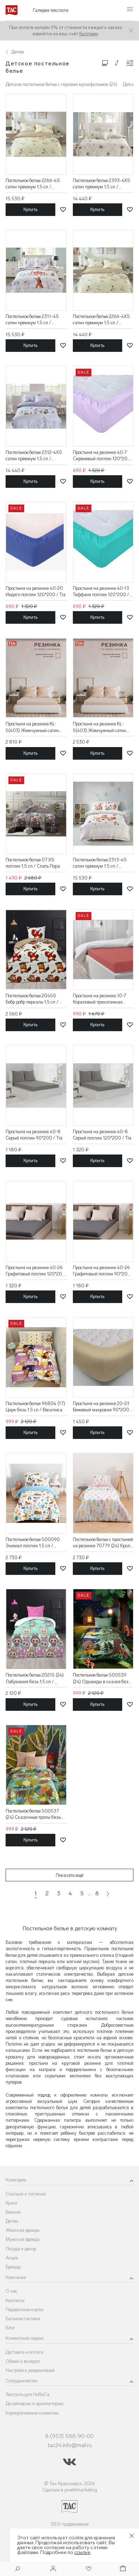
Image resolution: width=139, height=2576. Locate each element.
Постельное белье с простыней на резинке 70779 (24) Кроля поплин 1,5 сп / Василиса (103, 1543)
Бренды (13, 2267)
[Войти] (53, 2569)
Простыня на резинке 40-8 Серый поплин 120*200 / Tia (102, 1135)
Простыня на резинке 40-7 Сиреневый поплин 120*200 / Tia (102, 456)
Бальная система (23, 2318)
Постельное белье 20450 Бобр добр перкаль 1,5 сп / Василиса (32, 999)
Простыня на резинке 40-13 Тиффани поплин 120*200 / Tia (101, 592)
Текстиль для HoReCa (27, 2394)
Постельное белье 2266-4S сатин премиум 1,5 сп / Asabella (33, 184)
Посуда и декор (21, 2248)
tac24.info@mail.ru (70, 2445)
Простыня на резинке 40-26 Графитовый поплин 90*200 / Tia (102, 1271)
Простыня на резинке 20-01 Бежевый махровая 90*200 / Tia (102, 1407)
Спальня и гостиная (26, 2194)
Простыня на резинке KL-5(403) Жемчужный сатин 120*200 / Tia (32, 727)
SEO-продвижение (70, 2524)
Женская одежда (23, 2230)
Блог (10, 2327)
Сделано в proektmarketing (69, 2489)
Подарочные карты (24, 2309)
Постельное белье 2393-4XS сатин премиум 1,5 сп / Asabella (101, 184)
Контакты (15, 2300)
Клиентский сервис (25, 2338)
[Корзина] (122, 2569)
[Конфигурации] (129, 63)
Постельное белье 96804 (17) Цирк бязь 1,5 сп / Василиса (35, 1406)
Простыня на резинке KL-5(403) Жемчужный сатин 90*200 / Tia (99, 727)
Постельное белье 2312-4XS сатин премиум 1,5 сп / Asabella (34, 456)
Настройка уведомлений (30, 2370)
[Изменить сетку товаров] (105, 62)
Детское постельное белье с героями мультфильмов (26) (61, 84)
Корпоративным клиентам (32, 2413)
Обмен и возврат (23, 2361)
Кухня (11, 2203)
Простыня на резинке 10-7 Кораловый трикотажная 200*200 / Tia (99, 999)
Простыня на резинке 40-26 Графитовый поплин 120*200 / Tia (35, 1271)
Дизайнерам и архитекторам (34, 2403)
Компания (16, 2277)
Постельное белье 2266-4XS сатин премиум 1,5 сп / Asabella (101, 320)
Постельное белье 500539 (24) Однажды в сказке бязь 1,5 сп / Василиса (102, 1678)
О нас (12, 2291)
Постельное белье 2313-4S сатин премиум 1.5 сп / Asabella (100, 863)
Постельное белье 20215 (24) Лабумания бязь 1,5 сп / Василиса (35, 1678)
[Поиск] (17, 2569)
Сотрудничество (21, 2380)
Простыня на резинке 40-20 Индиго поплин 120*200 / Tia (35, 591)
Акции (12, 2257)
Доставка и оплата (24, 2352)
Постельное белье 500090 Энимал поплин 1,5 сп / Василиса (33, 1543)
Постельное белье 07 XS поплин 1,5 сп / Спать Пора (33, 863)
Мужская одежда (23, 2239)
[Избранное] (87, 2569)
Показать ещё (69, 1875)
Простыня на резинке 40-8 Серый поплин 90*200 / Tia (34, 1135)
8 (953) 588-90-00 (69, 2436)
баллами (88, 33)
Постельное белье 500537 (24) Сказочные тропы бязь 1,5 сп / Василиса (33, 1814)
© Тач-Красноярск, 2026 (69, 2483)
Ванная (13, 2212)
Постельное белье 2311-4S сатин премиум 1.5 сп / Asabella (32, 320)
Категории (16, 2180)
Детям (12, 2221)
